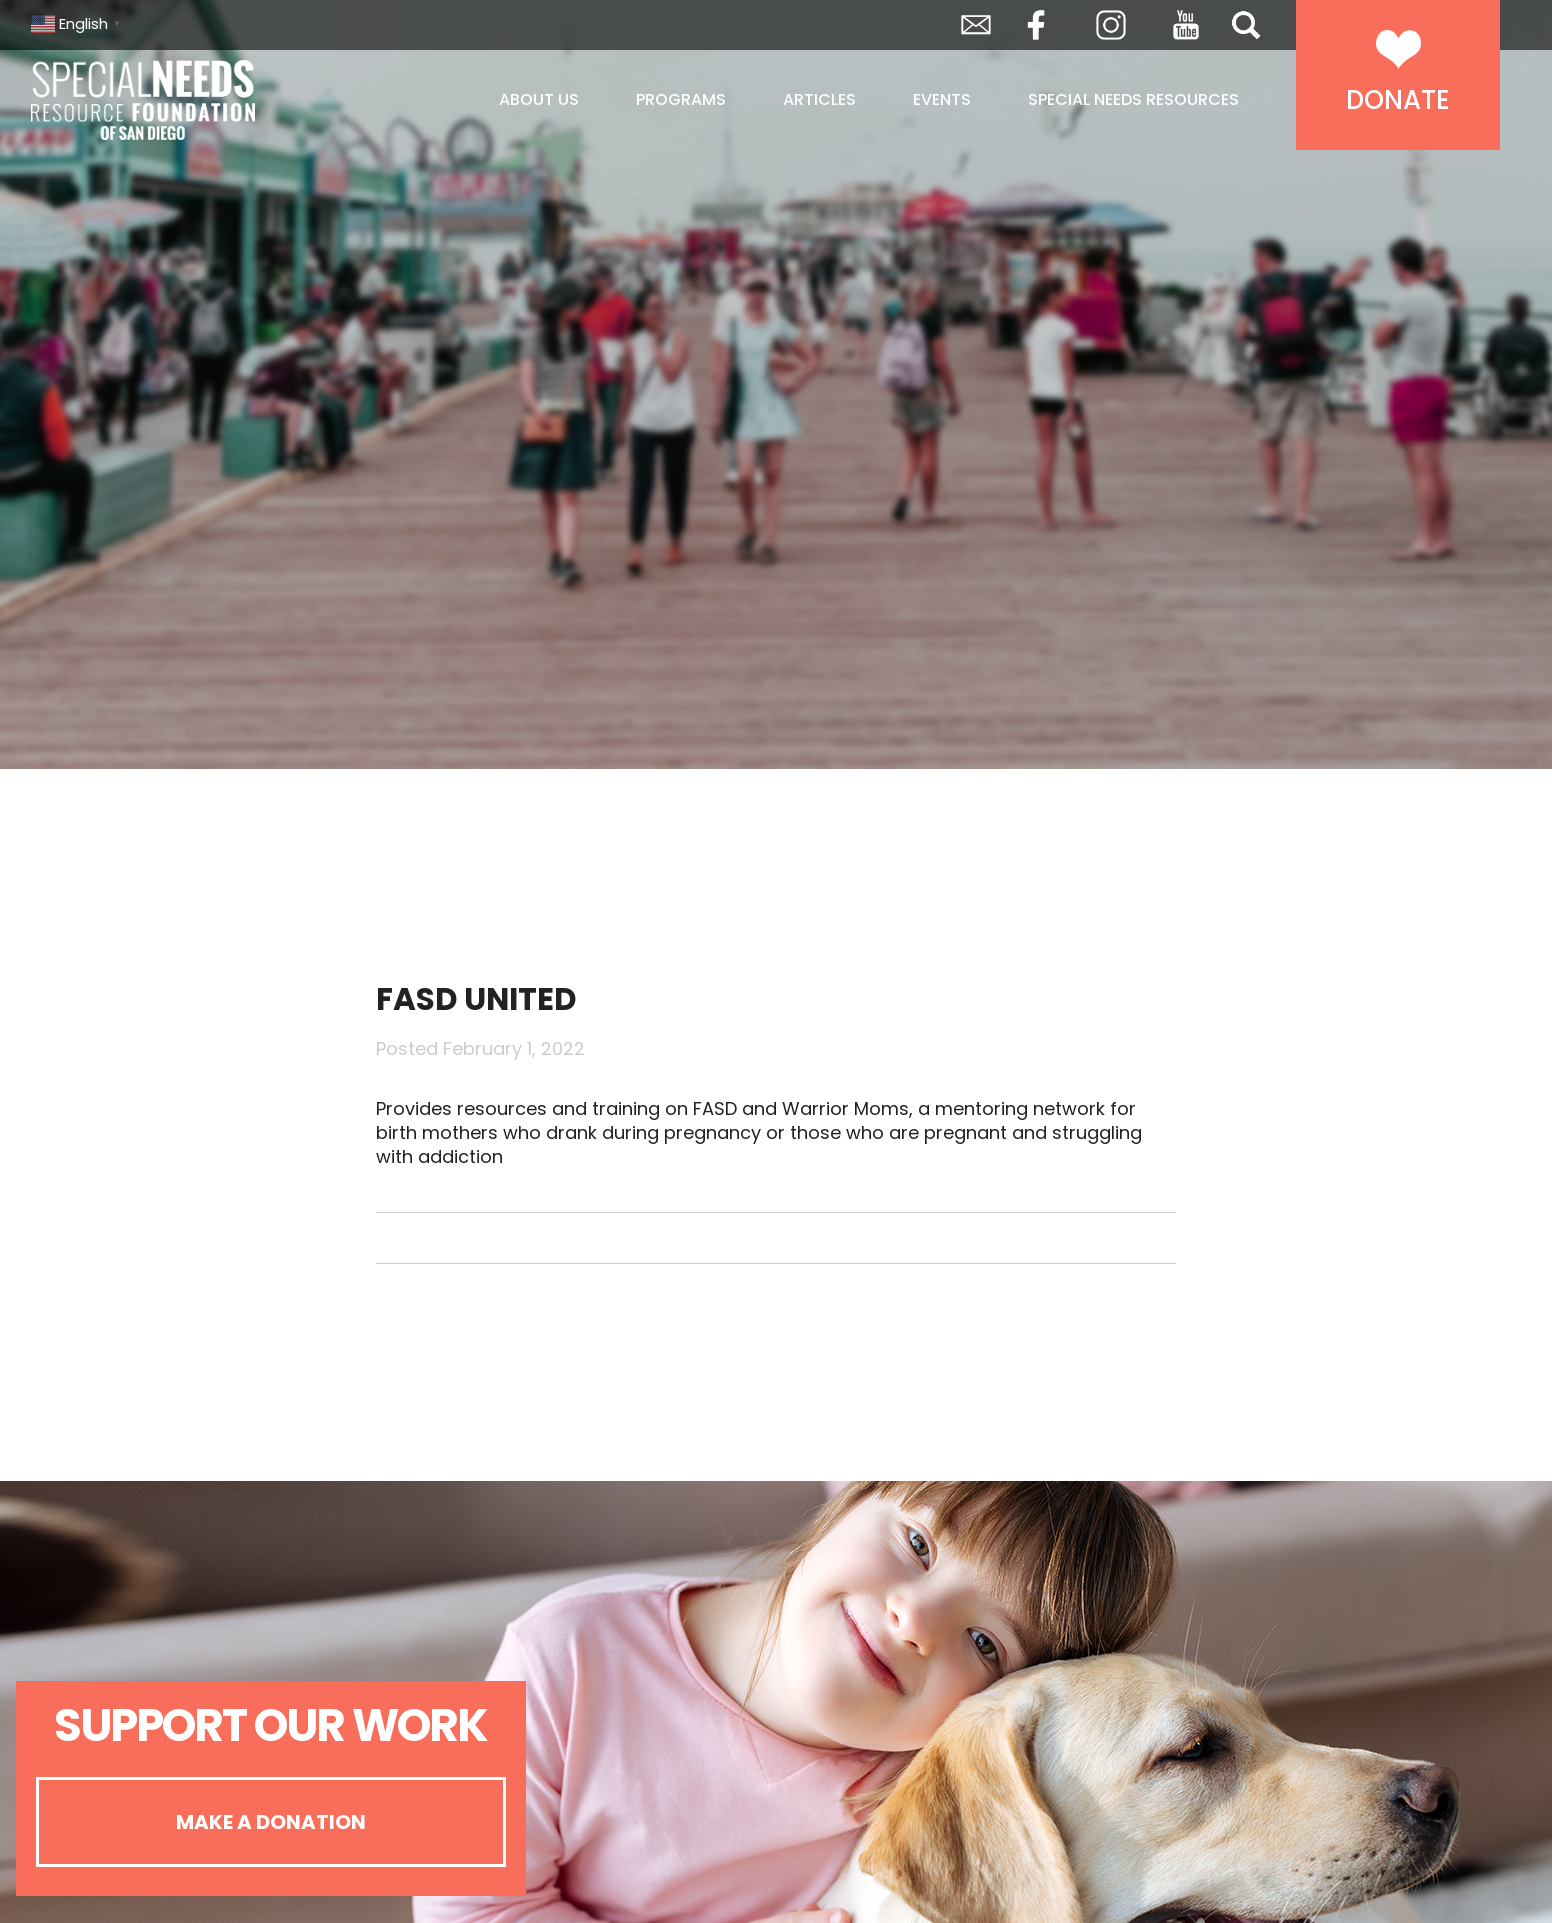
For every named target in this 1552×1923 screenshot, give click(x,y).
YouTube (1186, 25)
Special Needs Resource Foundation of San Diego (193, 100)
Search (1246, 25)
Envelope (976, 25)
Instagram (1111, 25)
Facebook (1036, 25)
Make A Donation (271, 1822)
